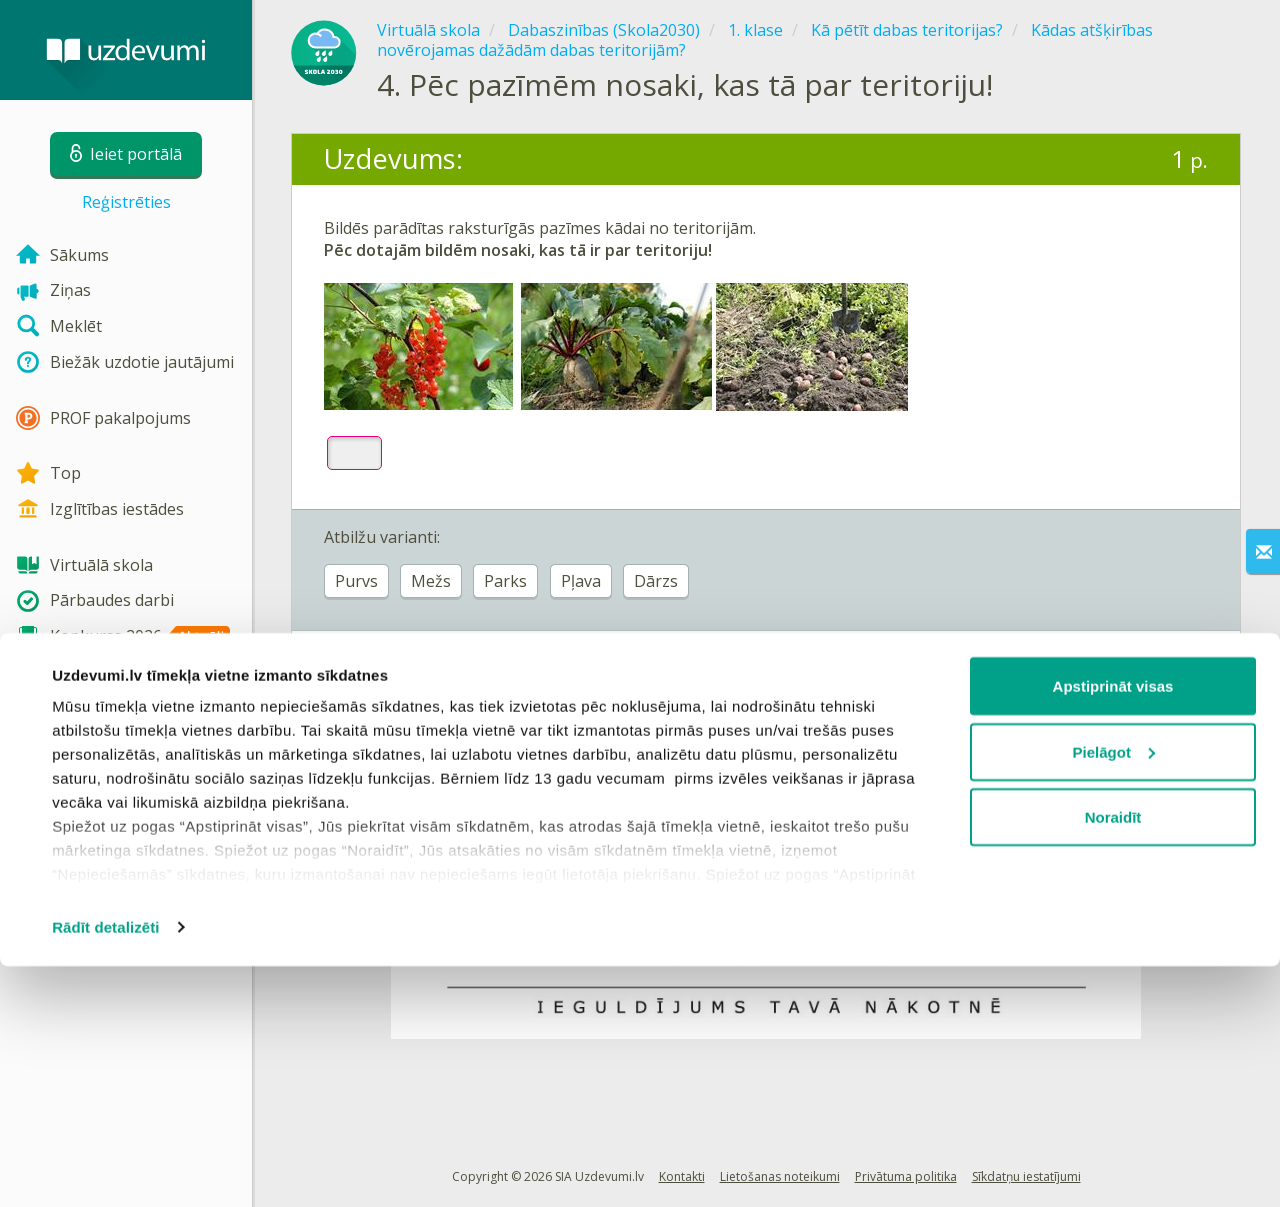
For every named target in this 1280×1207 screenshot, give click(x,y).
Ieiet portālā (386, 682)
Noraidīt (1113, 1057)
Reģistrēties (126, 202)
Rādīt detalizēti (105, 1167)
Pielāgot (1114, 992)
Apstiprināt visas (1113, 926)
